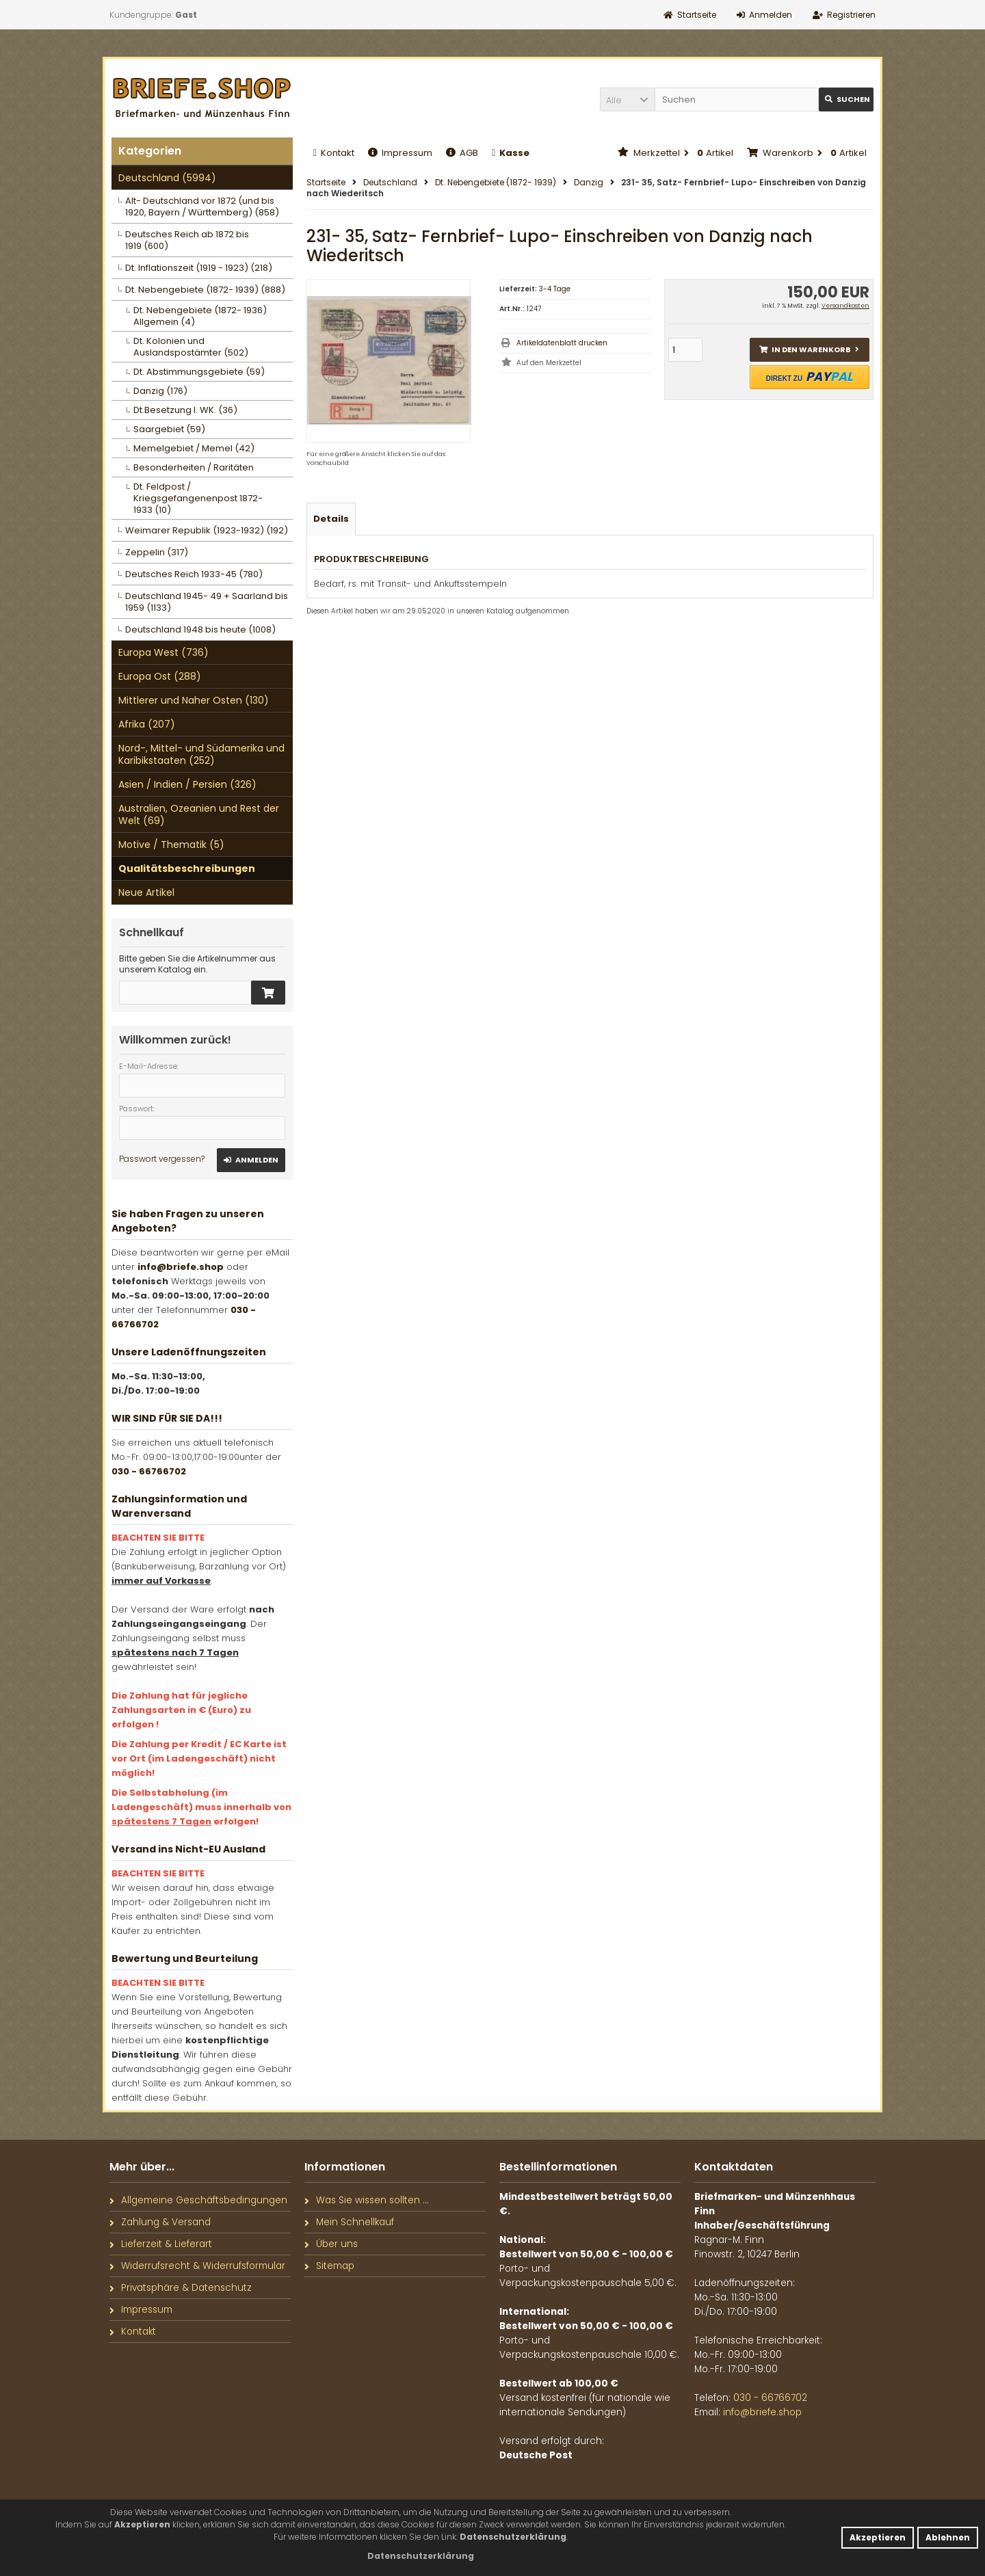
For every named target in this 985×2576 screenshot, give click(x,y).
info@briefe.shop (180, 1266)
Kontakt (333, 152)
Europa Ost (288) (159, 676)
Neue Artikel (146, 892)
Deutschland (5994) (167, 178)
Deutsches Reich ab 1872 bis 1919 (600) (187, 240)
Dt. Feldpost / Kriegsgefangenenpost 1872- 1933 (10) (198, 498)
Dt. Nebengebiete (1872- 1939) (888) (205, 289)
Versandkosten (845, 306)
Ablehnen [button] (947, 2537)
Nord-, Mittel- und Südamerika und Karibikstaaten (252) (201, 754)
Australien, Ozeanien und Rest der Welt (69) (198, 814)
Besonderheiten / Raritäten (193, 467)
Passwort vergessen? (162, 1159)
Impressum (400, 152)
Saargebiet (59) (169, 429)
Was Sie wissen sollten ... (366, 2200)
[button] (627, 99)
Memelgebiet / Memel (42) (193, 448)
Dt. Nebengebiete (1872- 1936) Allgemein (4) (200, 316)
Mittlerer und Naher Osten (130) (193, 700)
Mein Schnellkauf (349, 2222)
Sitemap (329, 2265)
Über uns (331, 2244)
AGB (462, 152)
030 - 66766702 (148, 1471)
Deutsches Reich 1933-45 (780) (194, 574)
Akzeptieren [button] (878, 2537)
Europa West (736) (163, 652)
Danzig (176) (160, 390)
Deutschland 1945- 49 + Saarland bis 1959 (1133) (206, 601)
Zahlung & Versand (160, 2222)
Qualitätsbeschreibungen (186, 868)
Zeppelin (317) (156, 552)
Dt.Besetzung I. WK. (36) (185, 409)
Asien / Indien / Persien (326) (187, 784)
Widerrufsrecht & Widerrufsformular (197, 2265)
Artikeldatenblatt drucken (561, 343)
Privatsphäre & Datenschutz (180, 2287)
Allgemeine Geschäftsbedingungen (198, 2200)
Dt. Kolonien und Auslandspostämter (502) (190, 346)
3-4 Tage (554, 289)
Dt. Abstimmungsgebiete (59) (199, 371)
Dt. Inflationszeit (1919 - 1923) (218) (198, 267)
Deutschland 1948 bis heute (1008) (200, 629)
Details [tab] (331, 518)
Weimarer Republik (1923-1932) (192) (206, 530)
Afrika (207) (146, 724)
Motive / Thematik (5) (171, 844)
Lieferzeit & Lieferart (160, 2244)
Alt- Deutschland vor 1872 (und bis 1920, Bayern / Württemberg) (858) (202, 206)
